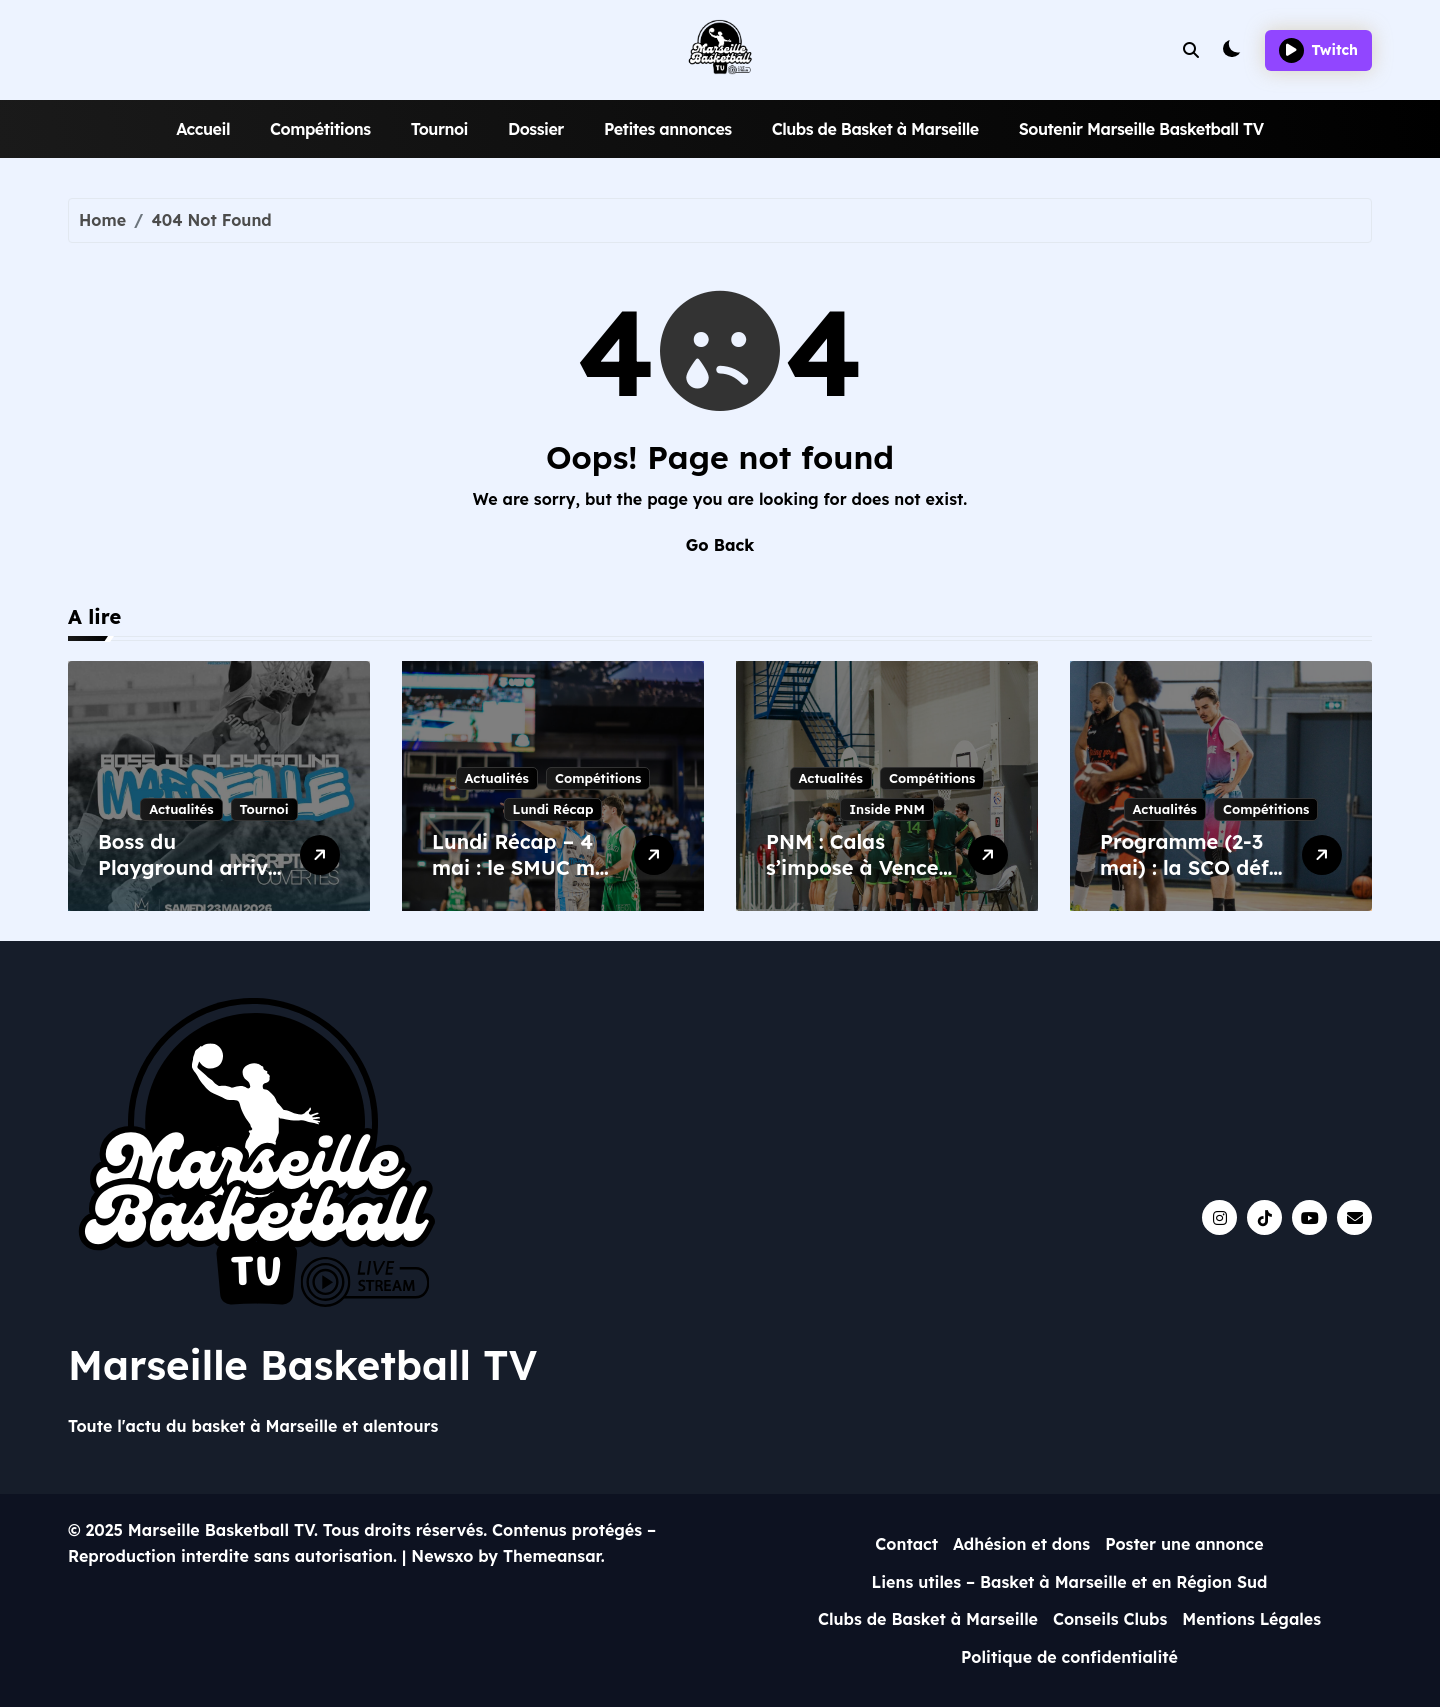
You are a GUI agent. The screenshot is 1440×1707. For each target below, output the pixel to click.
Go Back (720, 545)
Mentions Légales (1251, 1619)
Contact (906, 1544)
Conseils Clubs (1110, 1619)
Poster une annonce (1184, 1544)
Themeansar (552, 1556)
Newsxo (442, 1556)
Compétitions (320, 129)
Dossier (536, 129)
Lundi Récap (553, 809)
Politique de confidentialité (1069, 1657)
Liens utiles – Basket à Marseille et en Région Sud (1069, 1582)
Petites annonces (668, 129)
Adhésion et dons (1021, 1544)
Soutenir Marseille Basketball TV (1141, 129)
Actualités (181, 809)
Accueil (203, 129)
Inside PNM (887, 809)
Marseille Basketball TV (302, 1365)
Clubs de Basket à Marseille (875, 129)
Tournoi (439, 129)
